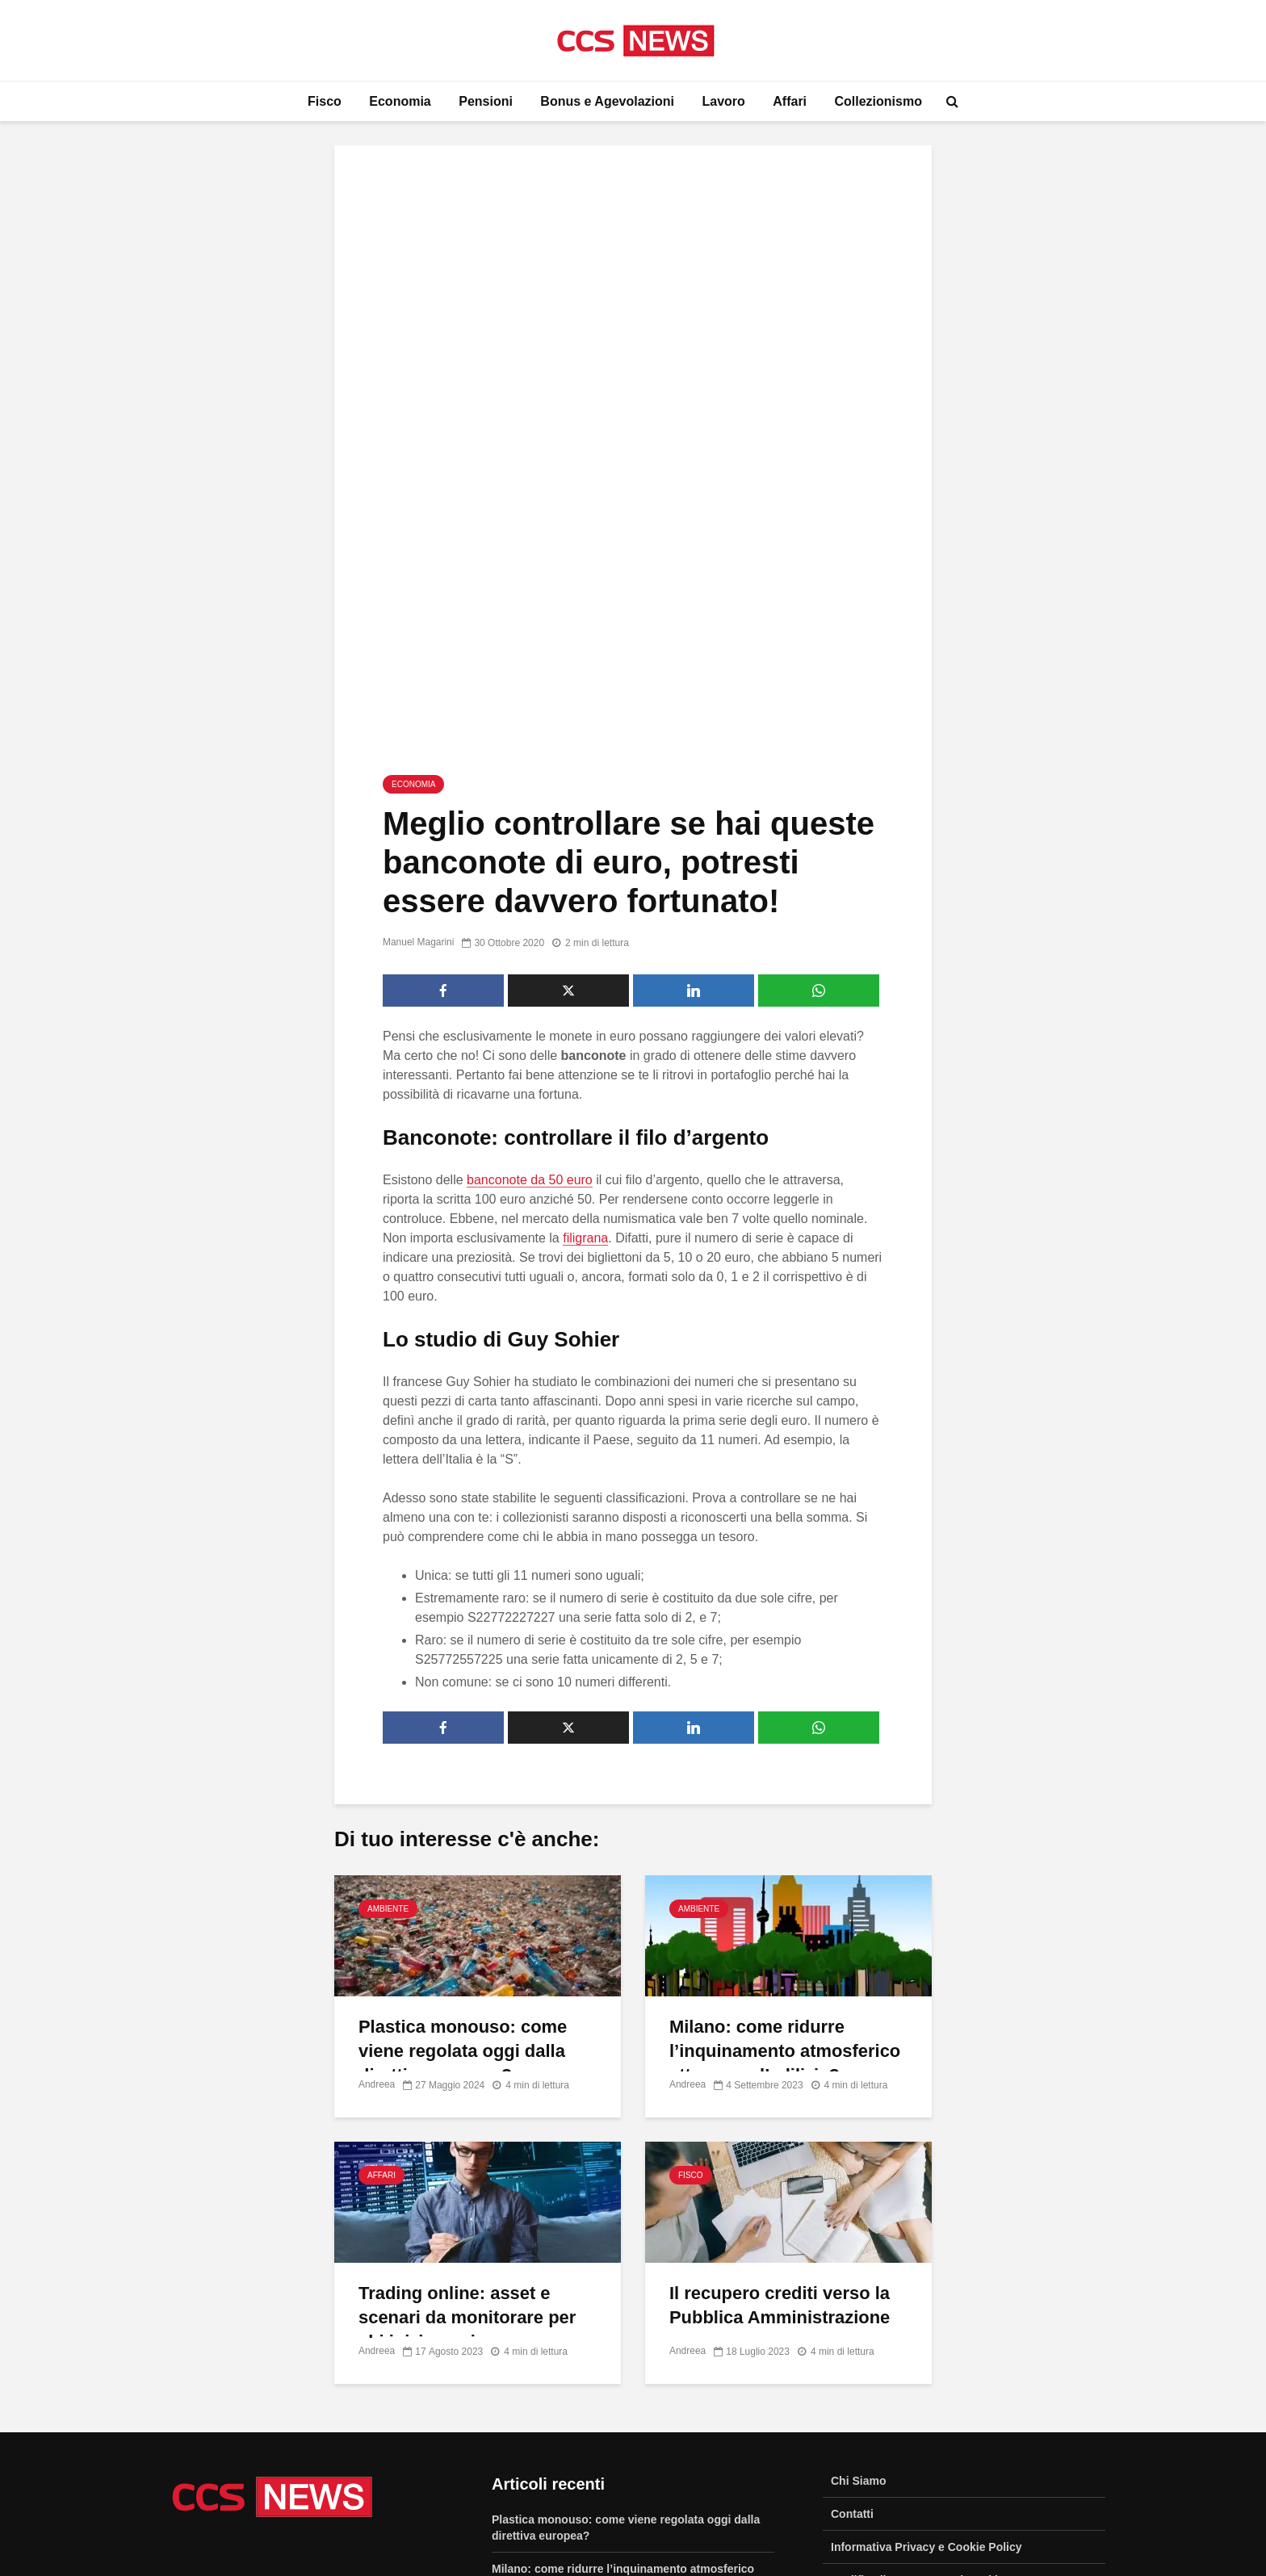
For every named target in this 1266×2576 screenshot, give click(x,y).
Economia (399, 101)
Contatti (852, 2252)
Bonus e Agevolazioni (607, 101)
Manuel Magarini (419, 681)
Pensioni (486, 101)
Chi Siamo (858, 2219)
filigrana (585, 976)
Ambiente (388, 1647)
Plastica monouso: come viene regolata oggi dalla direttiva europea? (463, 1789)
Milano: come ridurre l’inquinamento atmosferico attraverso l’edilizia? (785, 1789)
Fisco (325, 101)
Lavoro (723, 101)
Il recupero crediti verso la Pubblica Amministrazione (780, 2043)
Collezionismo (878, 101)
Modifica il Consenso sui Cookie (917, 2318)
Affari (790, 101)
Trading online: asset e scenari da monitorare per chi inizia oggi (467, 2055)
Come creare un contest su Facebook (592, 2454)
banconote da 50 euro (530, 918)
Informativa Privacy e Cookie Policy (926, 2285)
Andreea (376, 1823)
